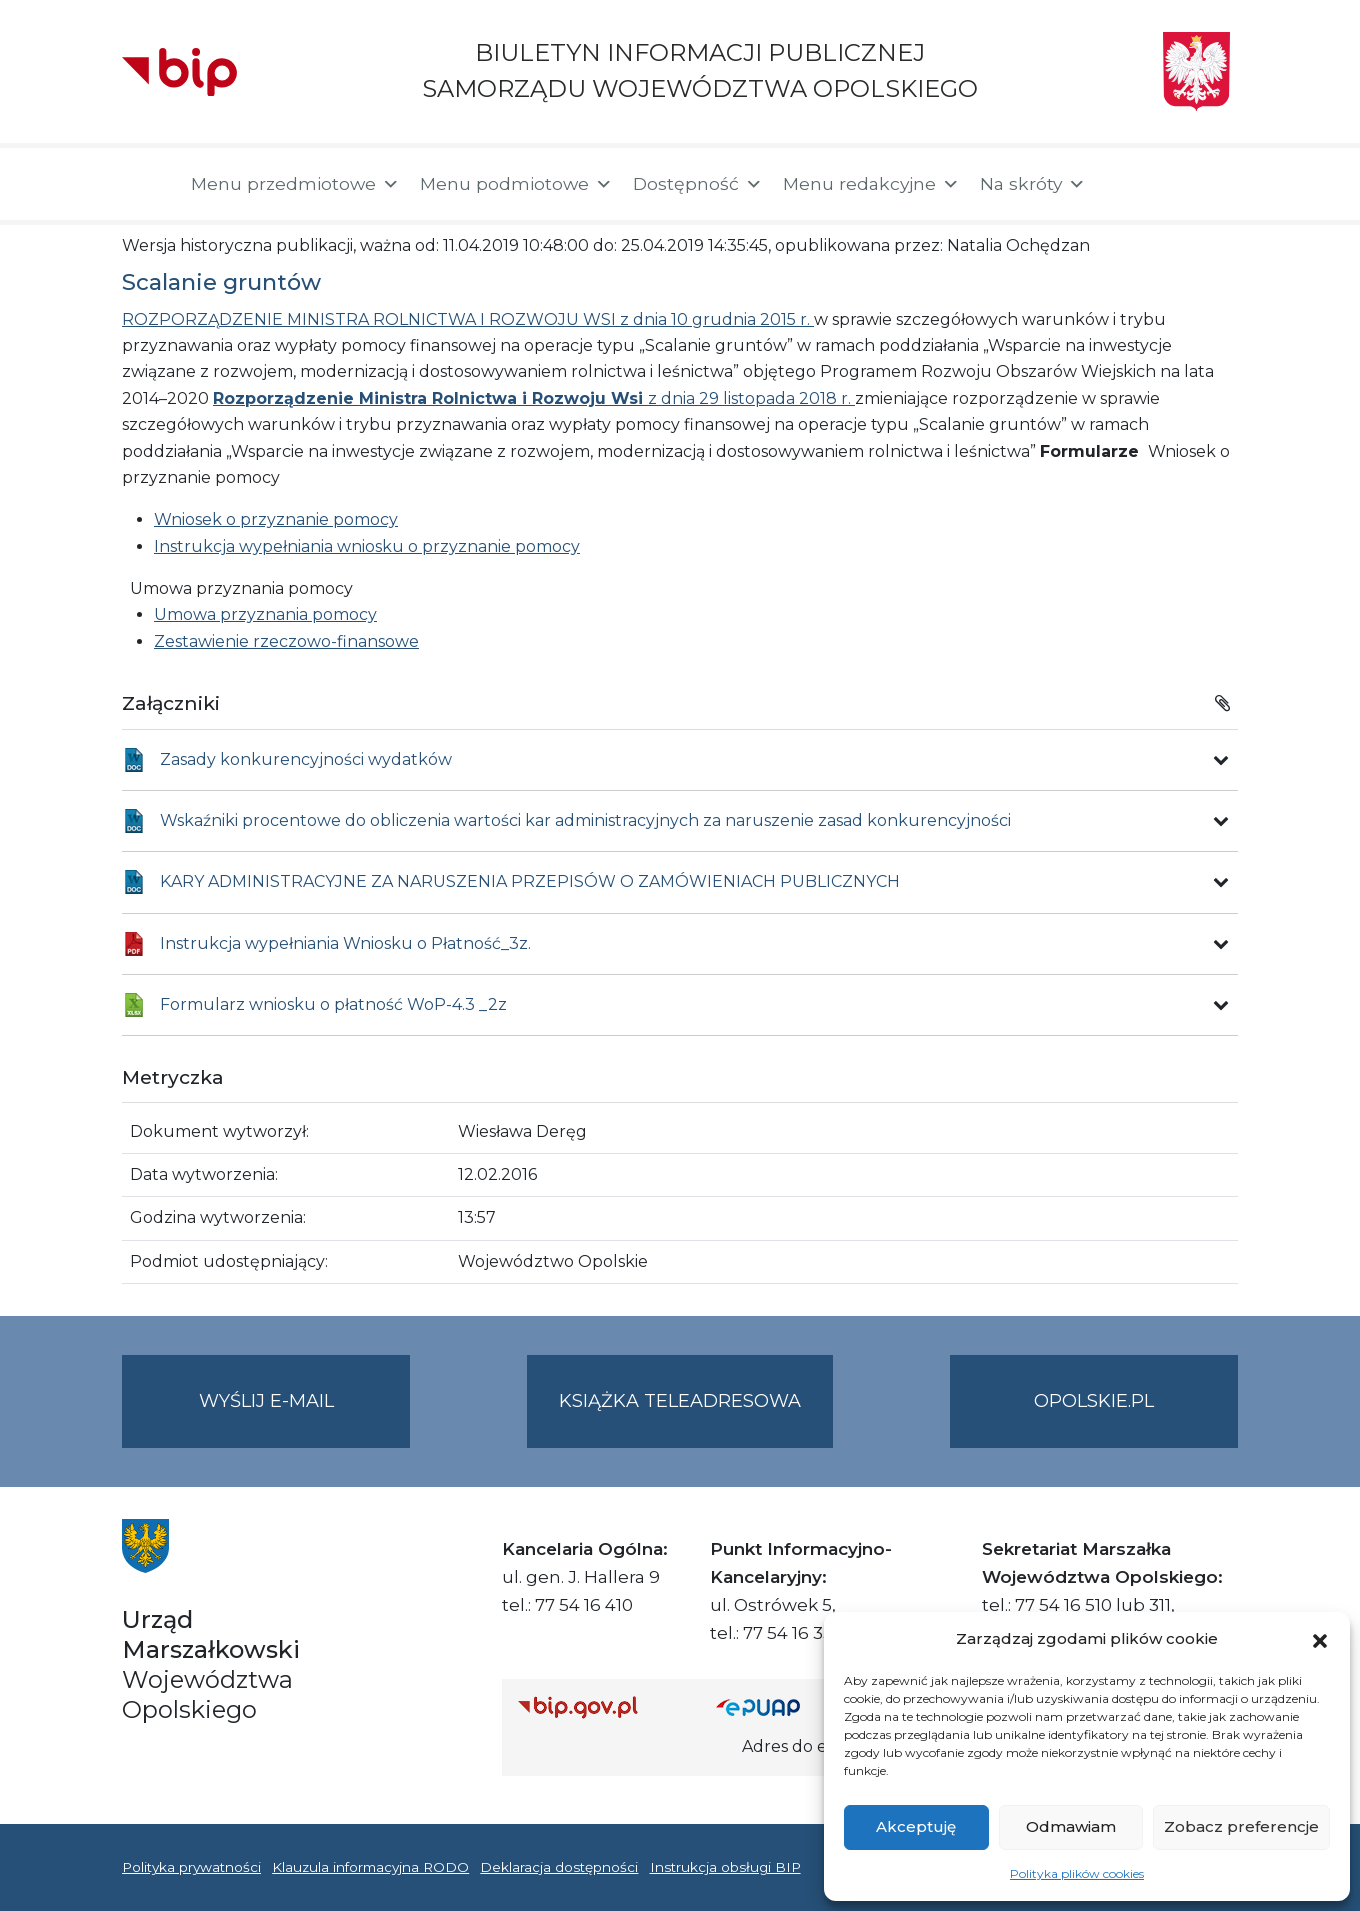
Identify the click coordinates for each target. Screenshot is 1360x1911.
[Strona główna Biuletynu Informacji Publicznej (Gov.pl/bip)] (601, 1706)
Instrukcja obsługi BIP (725, 1867)
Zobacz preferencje (1241, 1826)
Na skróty (1033, 184)
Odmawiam (1071, 1826)
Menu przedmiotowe (295, 184)
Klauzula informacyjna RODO (370, 1867)
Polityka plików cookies (1077, 1873)
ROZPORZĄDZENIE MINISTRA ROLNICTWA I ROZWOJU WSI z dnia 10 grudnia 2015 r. (468, 319)
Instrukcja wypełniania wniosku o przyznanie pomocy (367, 546)
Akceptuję (916, 1826)
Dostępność (698, 184)
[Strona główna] (146, 184)
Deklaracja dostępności (559, 1867)
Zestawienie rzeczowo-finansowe (286, 641)
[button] (1320, 1639)
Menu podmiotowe (516, 184)
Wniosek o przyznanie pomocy (276, 519)
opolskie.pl (1094, 1401)
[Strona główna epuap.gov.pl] (781, 1706)
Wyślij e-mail (305, 1417)
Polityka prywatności (191, 1867)
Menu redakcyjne (871, 184)
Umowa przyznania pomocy (265, 614)
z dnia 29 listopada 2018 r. (534, 398)
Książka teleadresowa (680, 1401)
